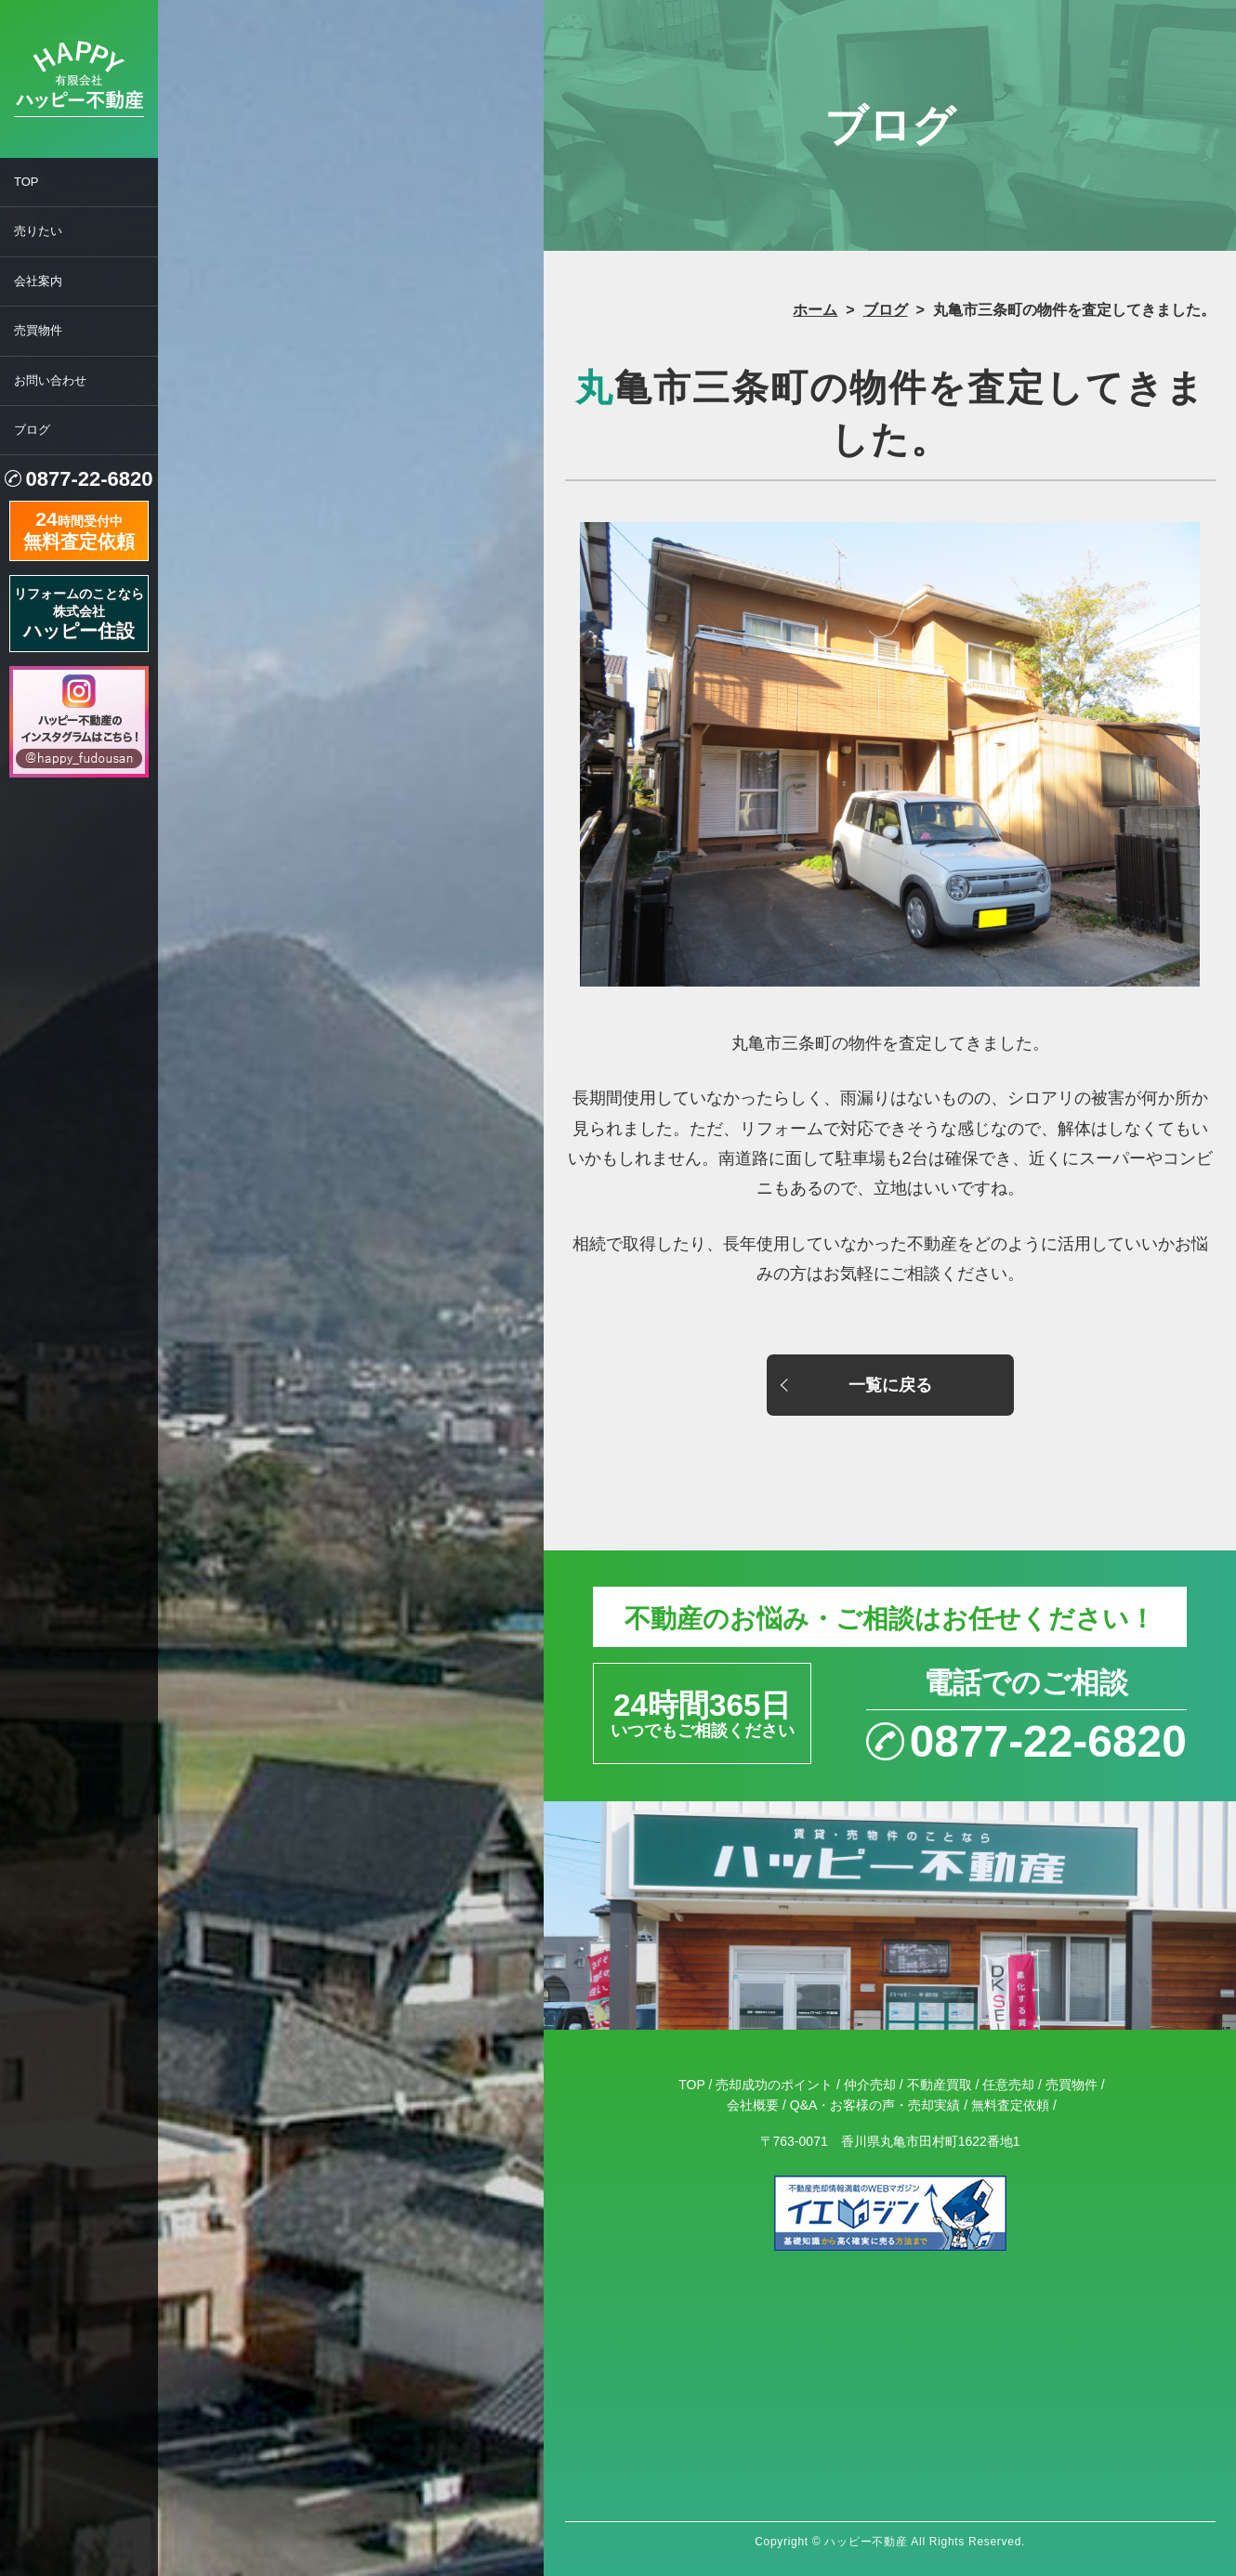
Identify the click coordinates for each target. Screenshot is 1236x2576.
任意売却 (1008, 2084)
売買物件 (38, 330)
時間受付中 (79, 528)
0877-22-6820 (88, 478)
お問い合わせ (50, 380)
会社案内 (38, 281)
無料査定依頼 (1010, 2105)
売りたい (38, 231)
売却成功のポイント (774, 2084)
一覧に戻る (890, 1385)
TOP (26, 182)
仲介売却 (870, 2084)
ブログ (32, 430)
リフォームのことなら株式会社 (79, 613)
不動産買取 (939, 2084)
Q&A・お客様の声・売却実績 (875, 2105)
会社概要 (753, 2105)
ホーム (815, 310)
